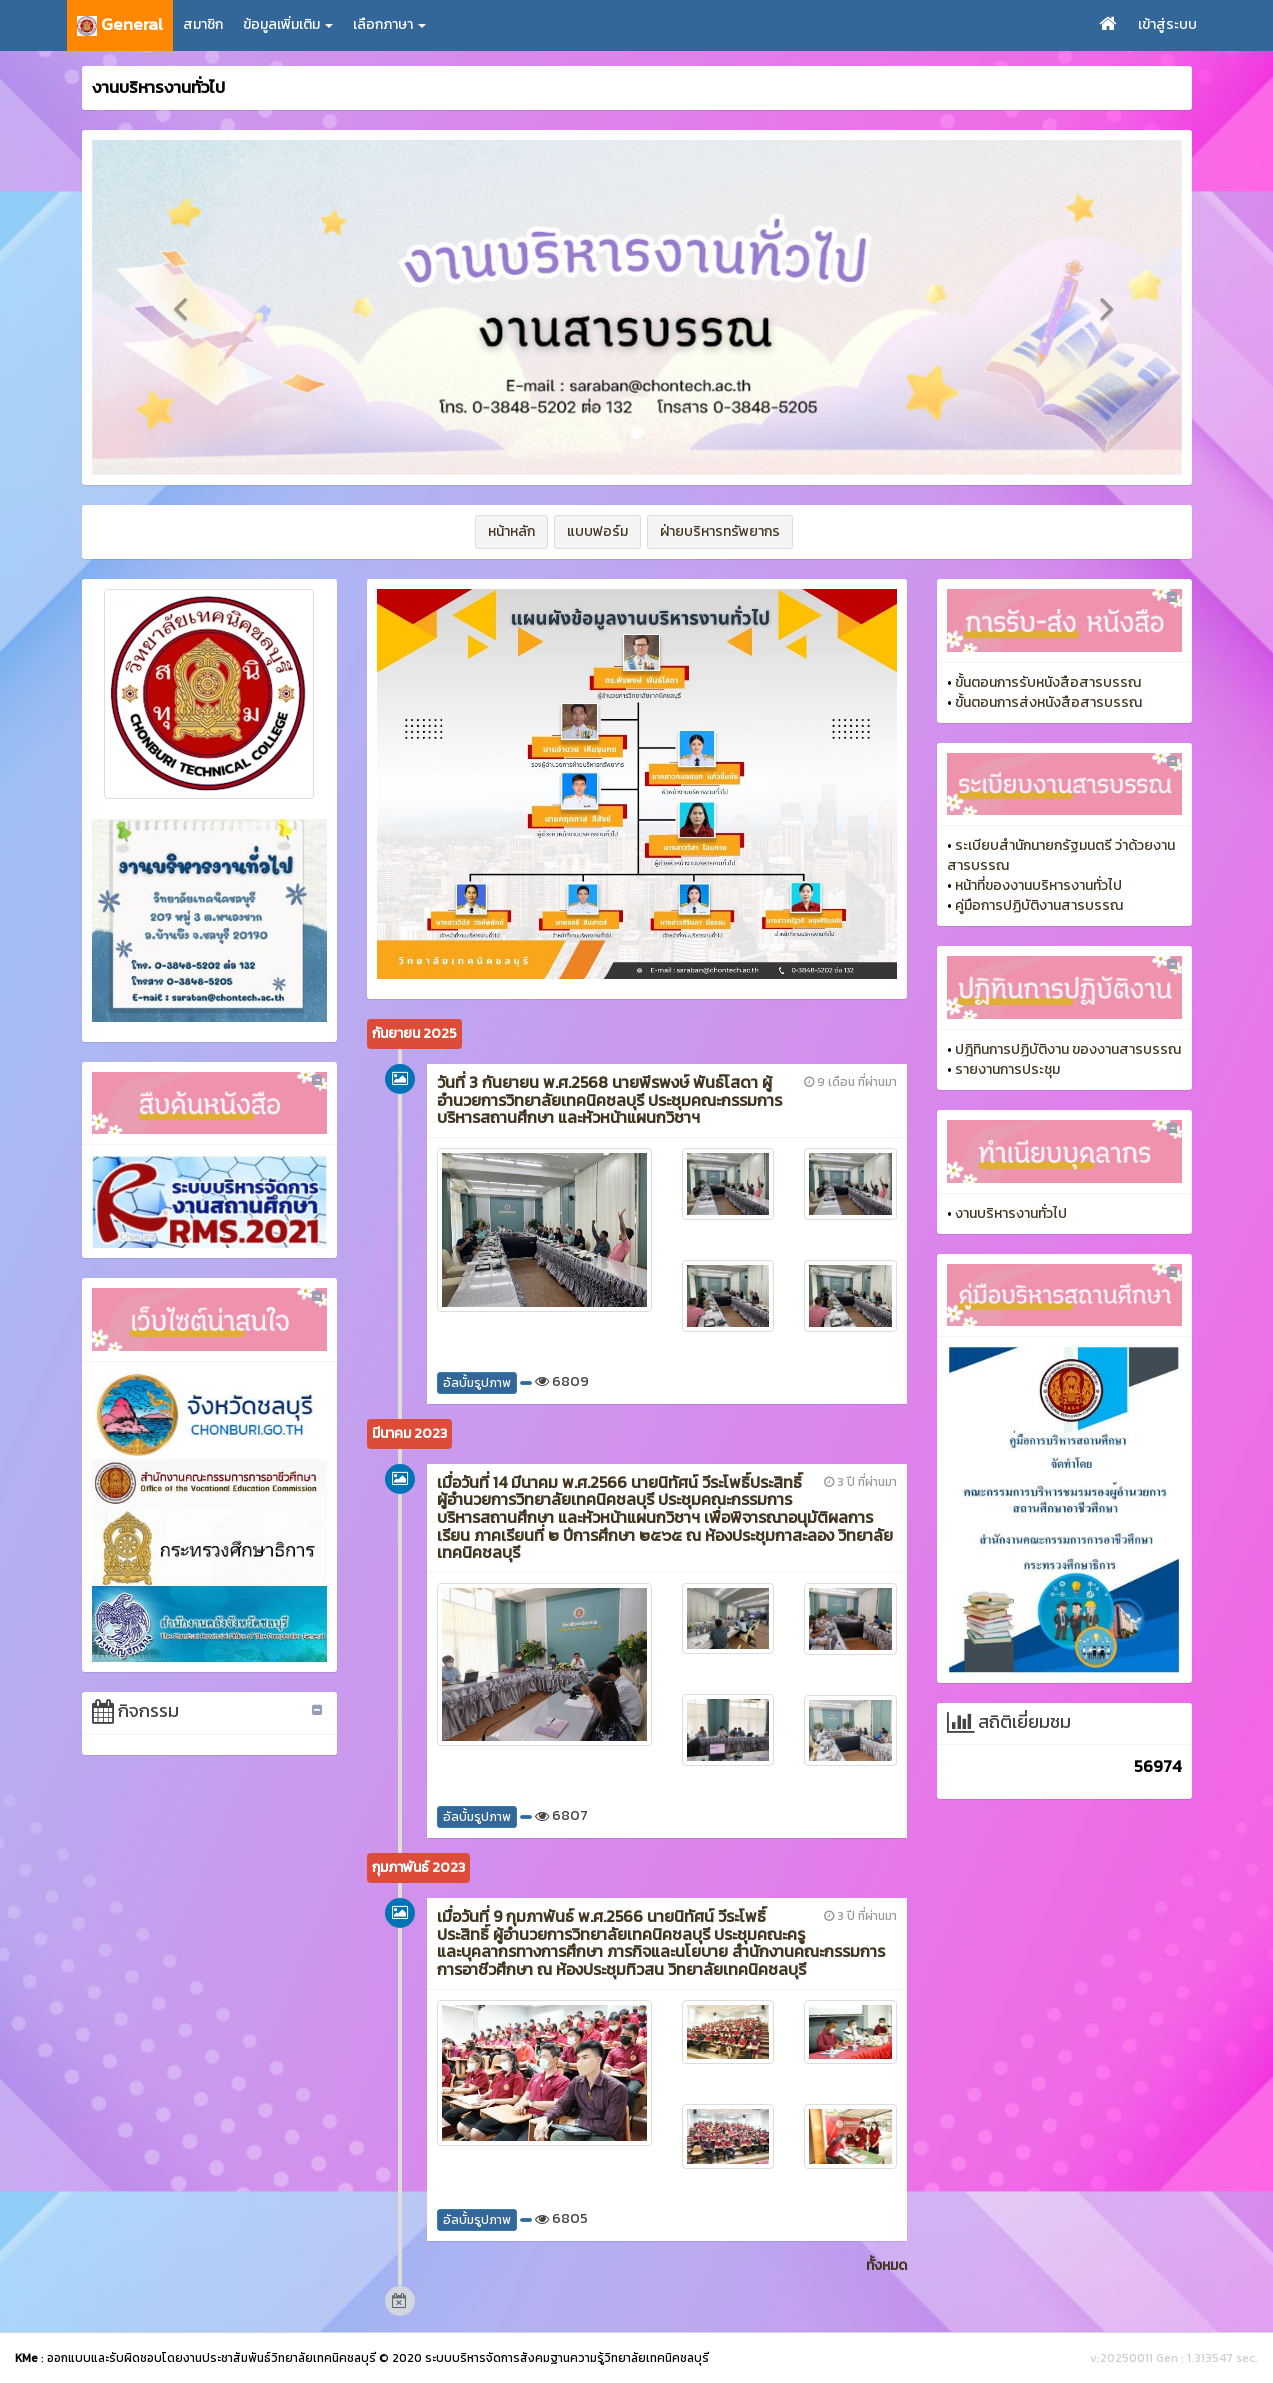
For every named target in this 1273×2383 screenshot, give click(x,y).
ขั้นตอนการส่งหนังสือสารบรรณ (1048, 702)
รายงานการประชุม (1007, 1069)
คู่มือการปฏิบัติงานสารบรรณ (1039, 905)
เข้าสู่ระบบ (1167, 24)
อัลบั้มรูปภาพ (477, 1383)
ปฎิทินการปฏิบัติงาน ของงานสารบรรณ (1068, 1049)
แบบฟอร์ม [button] (597, 531)
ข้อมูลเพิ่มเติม (288, 24)
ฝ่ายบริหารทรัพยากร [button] (720, 531)
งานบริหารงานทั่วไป (1011, 1213)
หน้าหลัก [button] (511, 531)
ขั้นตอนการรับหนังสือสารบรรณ (1048, 682)
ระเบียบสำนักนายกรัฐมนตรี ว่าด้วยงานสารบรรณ (1061, 855)
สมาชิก (203, 24)
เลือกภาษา (389, 24)
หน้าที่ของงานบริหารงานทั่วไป (1038, 885)
